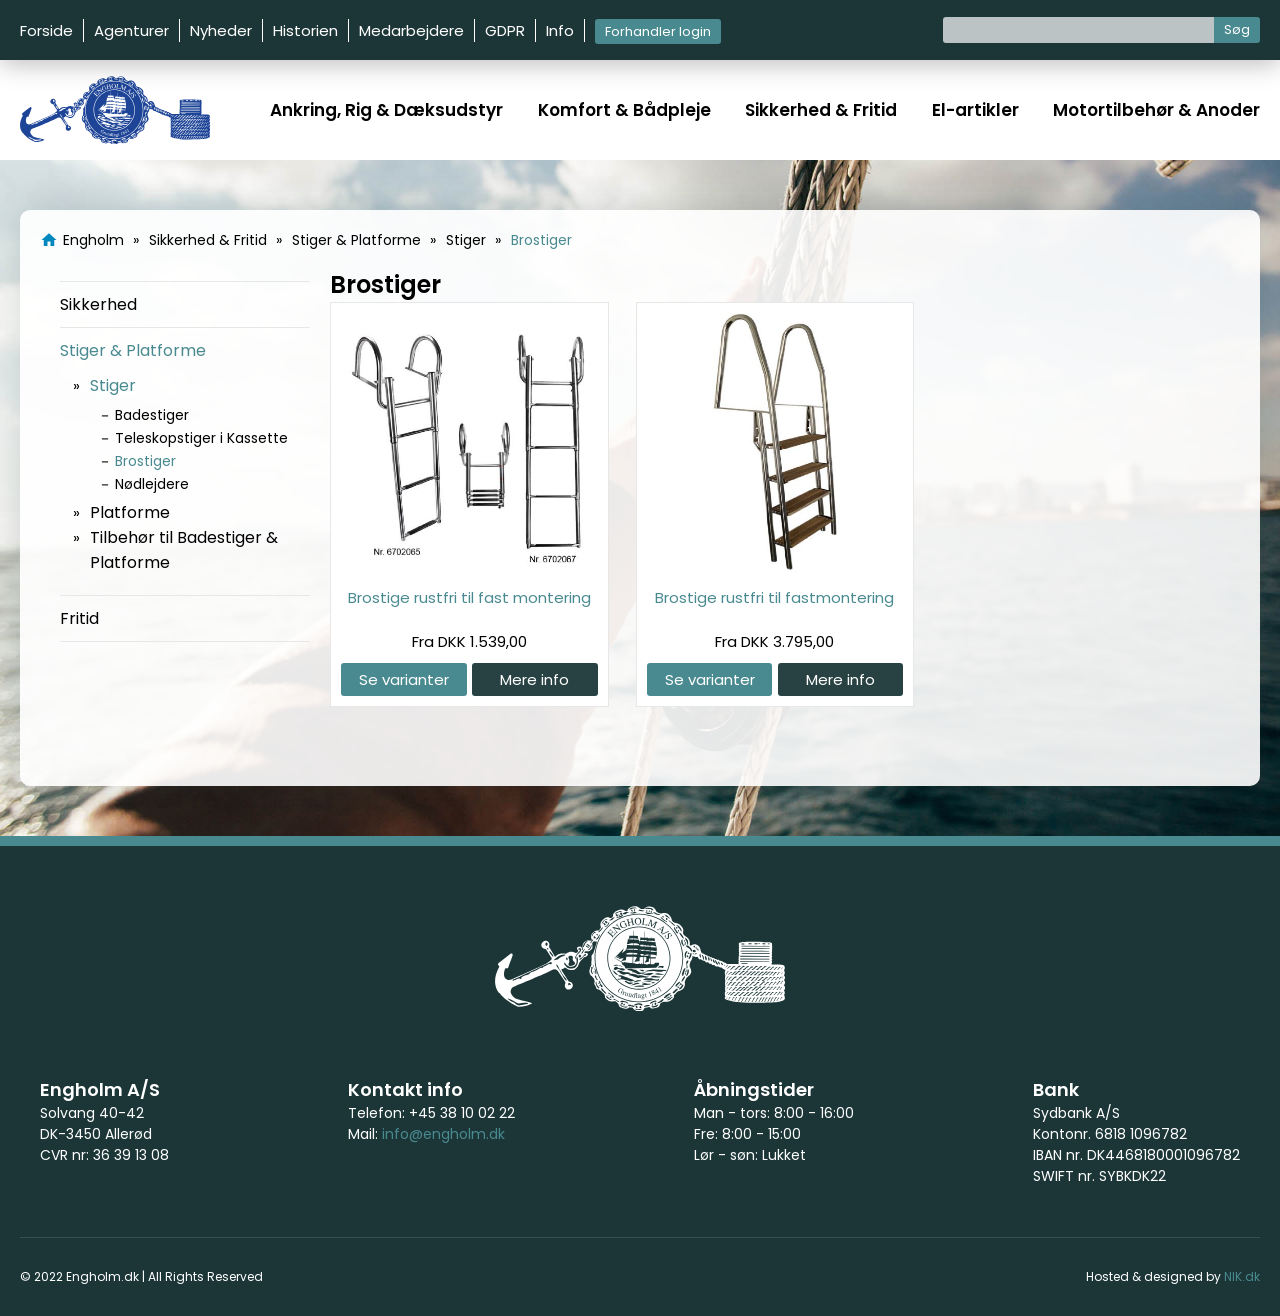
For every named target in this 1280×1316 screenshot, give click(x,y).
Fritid (79, 618)
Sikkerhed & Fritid (821, 110)
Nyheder (221, 30)
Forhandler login (658, 31)
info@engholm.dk (443, 1134)
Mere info (534, 679)
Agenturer (131, 30)
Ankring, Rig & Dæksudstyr (386, 110)
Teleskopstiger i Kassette (201, 438)
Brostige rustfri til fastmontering (774, 597)
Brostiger (145, 461)
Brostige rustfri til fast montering (469, 597)
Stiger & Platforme (133, 350)
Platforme (130, 512)
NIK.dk (1242, 1276)
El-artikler (975, 110)
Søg (1237, 29)
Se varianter (404, 679)
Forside (46, 30)
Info (560, 30)
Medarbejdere (411, 30)
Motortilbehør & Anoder (1156, 110)
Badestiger (152, 415)
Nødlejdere (152, 484)
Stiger (113, 385)
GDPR (505, 30)
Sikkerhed (98, 304)
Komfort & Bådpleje (624, 110)
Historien (305, 30)
